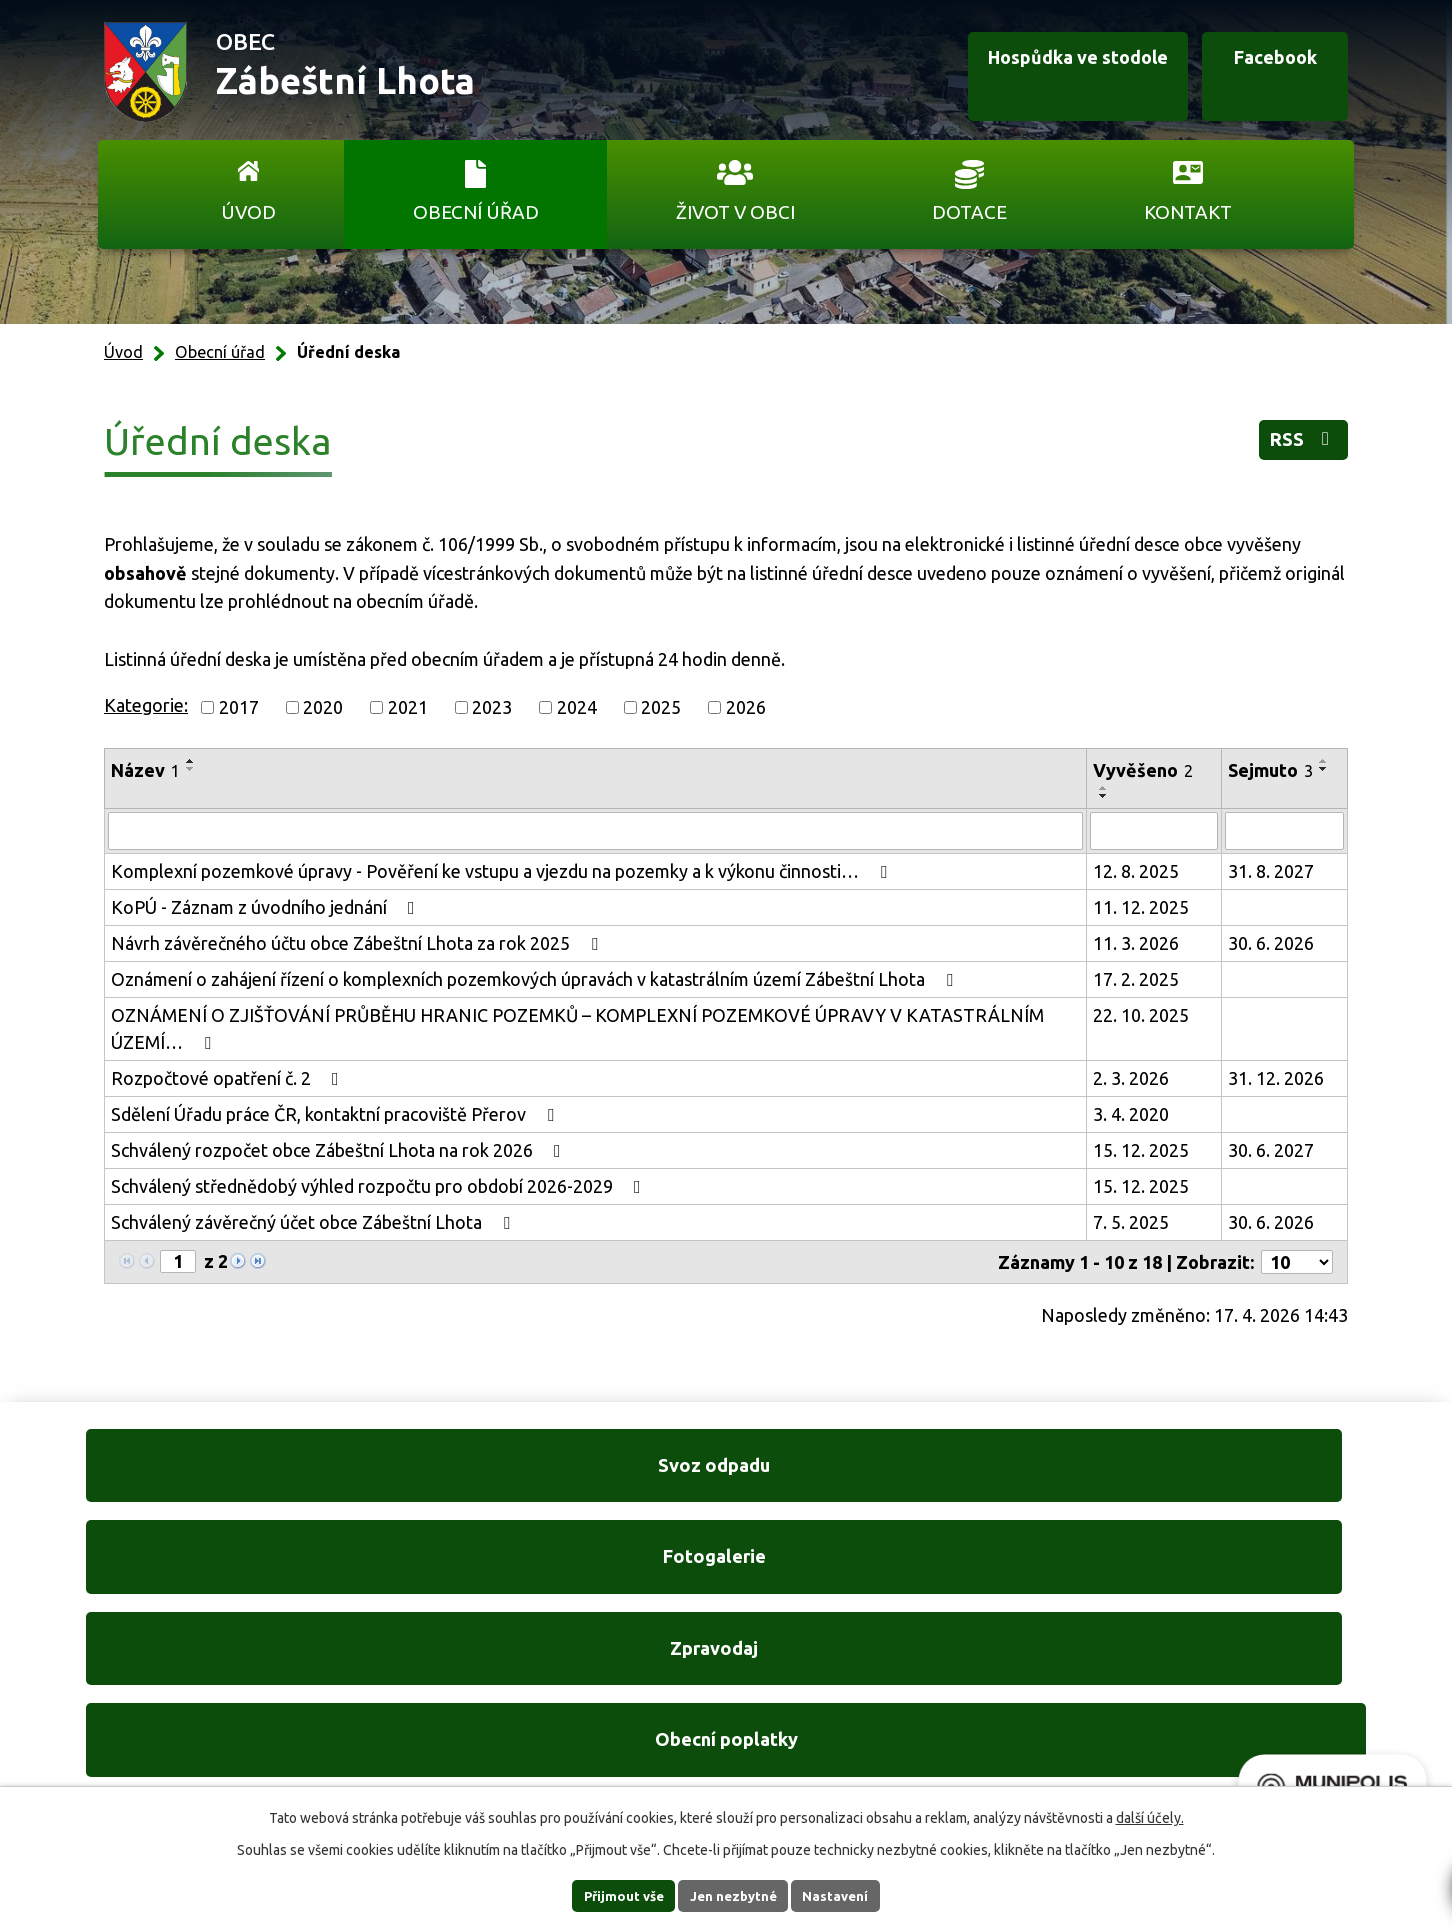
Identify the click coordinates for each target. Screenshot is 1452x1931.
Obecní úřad (476, 212)
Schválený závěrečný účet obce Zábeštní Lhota (314, 1222)
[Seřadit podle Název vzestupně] (191, 761)
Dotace (969, 212)
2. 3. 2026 (1131, 1078)
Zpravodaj (892, 1479)
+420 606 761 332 (513, 1674)
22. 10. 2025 (1141, 1015)
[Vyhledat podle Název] (595, 831)
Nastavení (854, 1895)
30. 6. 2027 (1271, 1150)
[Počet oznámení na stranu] (1297, 1262)
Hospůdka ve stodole (1030, 73)
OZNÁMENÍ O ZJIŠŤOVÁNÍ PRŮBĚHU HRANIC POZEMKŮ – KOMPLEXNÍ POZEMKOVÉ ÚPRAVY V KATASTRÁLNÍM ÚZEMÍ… (577, 1028)
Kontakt (1188, 212)
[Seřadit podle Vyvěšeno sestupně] (1104, 796)
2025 (661, 707)
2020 (323, 707)
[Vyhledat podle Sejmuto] (1284, 831)
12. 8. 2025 (1136, 871)
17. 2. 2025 (1136, 979)
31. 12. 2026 (1276, 1078)
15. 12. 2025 (1141, 1150)
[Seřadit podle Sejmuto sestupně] (1324, 769)
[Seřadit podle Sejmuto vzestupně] (1324, 761)
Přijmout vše (606, 1895)
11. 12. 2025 (1141, 907)
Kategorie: (146, 705)
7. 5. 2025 (1131, 1222)
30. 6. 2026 (1271, 943)
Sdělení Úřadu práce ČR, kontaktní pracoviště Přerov (336, 1114)
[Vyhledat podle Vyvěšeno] (1154, 831)
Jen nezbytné (735, 1895)
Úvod (248, 212)
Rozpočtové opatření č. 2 (229, 1078)
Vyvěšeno (1143, 770)
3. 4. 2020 (1131, 1114)
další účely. (1150, 1816)
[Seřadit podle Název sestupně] (191, 769)
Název (145, 770)
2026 (746, 707)
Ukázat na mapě (986, 1714)
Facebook (1254, 73)
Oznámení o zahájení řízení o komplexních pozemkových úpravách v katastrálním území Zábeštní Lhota (536, 979)
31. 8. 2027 (1271, 871)
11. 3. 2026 (1136, 943)
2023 (492, 707)
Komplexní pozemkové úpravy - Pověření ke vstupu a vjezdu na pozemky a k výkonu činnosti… (503, 871)
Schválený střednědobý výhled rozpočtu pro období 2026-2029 (380, 1186)
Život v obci (735, 212)
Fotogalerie (559, 1479)
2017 (239, 707)
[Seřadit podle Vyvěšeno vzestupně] (1104, 788)
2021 (408, 707)
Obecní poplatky (1226, 1479)
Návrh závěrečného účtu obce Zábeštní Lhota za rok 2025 (358, 943)
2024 (577, 707)
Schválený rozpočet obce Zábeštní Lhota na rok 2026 (340, 1150)
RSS (1295, 445)
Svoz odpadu (226, 1479)
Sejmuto (1270, 770)
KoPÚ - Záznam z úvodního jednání (267, 907)
